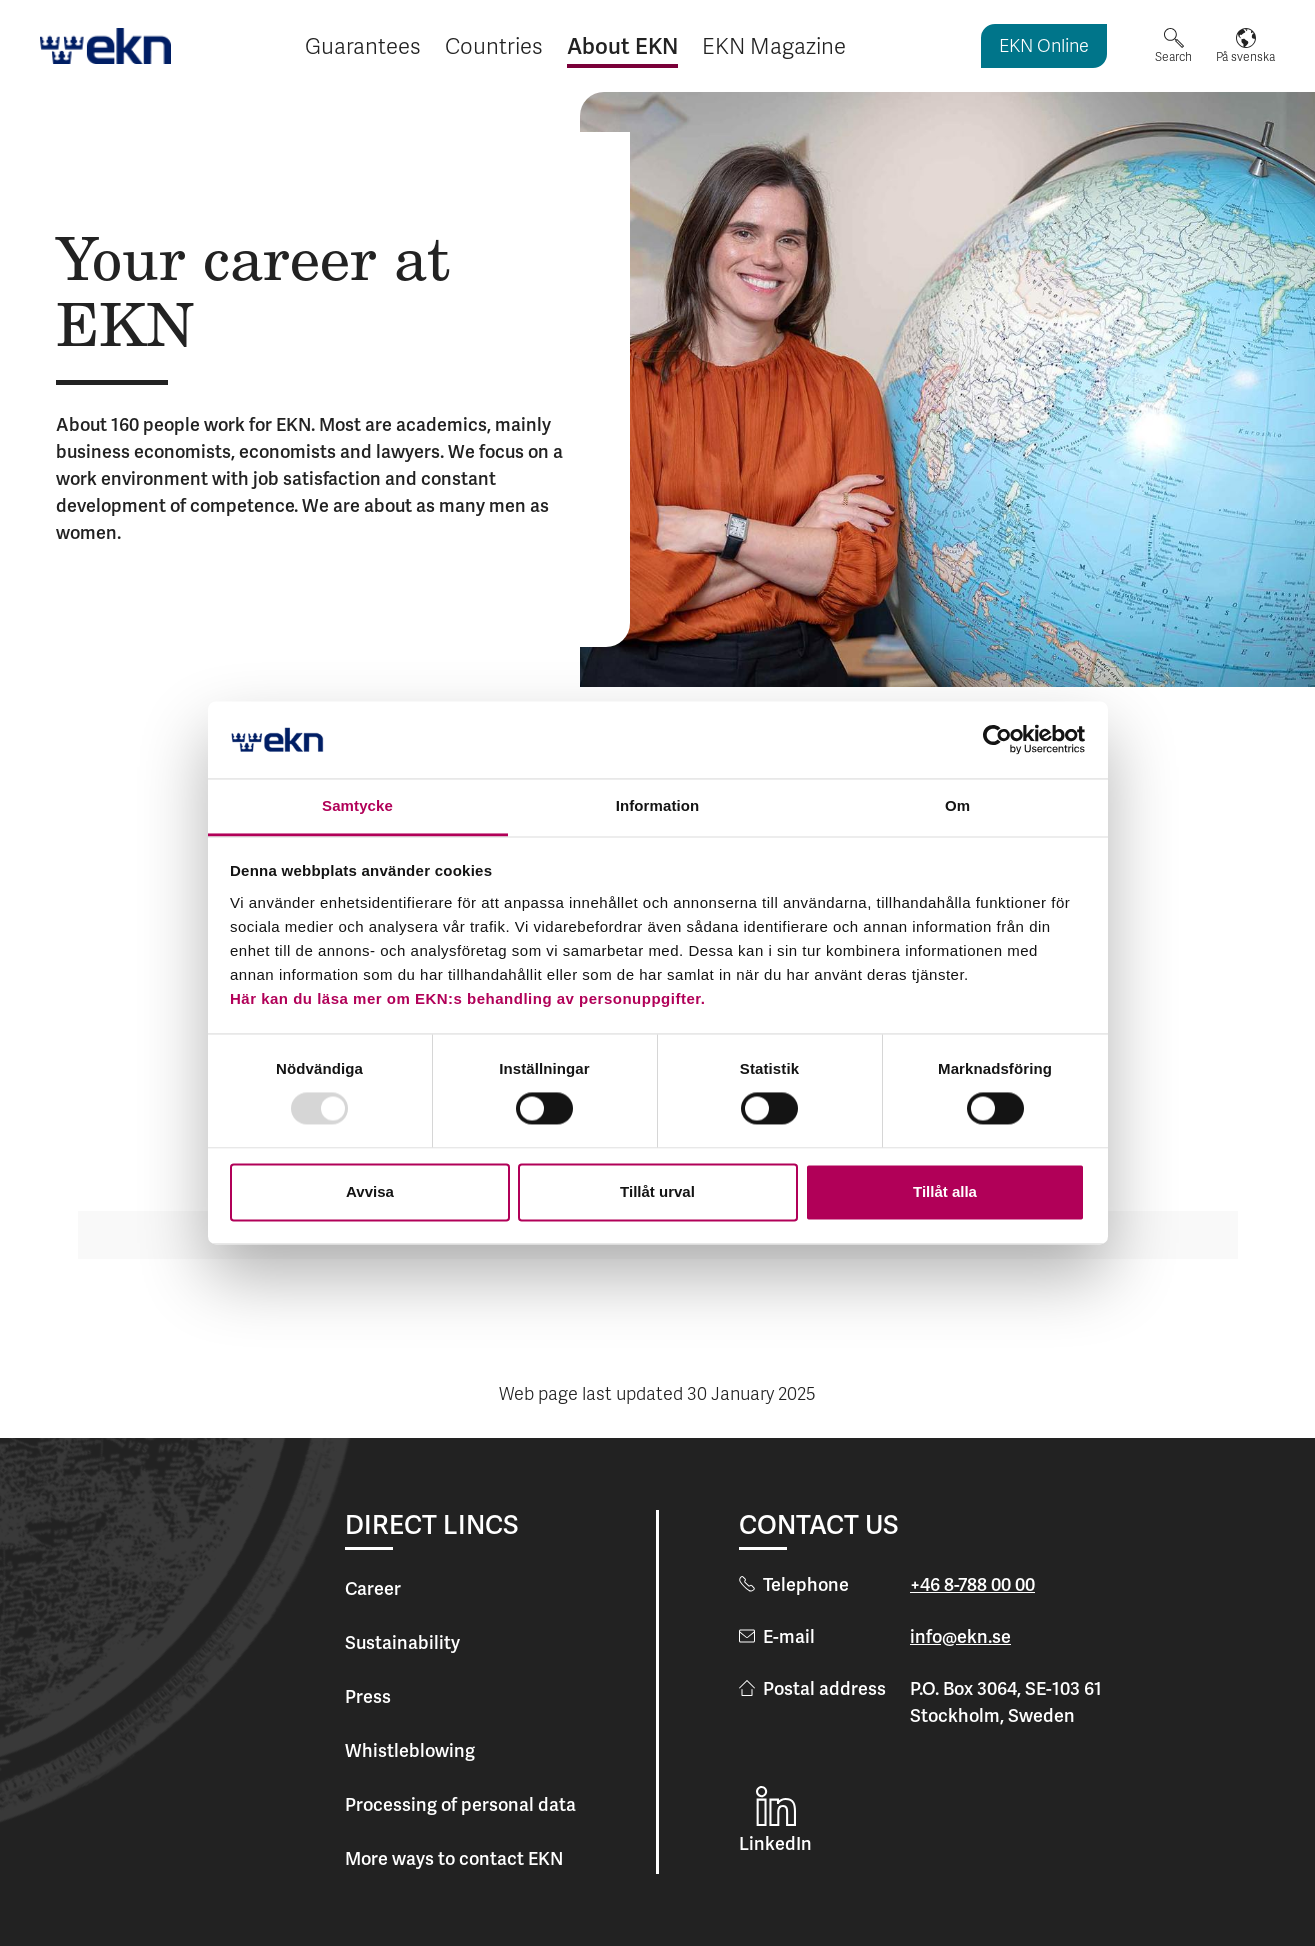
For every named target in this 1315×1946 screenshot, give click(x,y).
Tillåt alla (945, 1191)
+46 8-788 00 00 (972, 1584)
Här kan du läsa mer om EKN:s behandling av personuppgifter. (467, 998)
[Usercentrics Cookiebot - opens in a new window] (997, 740)
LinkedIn (775, 1843)
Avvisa (370, 1191)
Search (1173, 57)
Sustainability (402, 1642)
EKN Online (1044, 47)
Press (368, 1696)
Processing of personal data (460, 1804)
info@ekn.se (960, 1636)
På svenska (1245, 57)
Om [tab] (957, 805)
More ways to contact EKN (454, 1858)
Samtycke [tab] (357, 805)
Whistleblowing (410, 1750)
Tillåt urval (657, 1191)
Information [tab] (658, 805)
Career (373, 1588)
